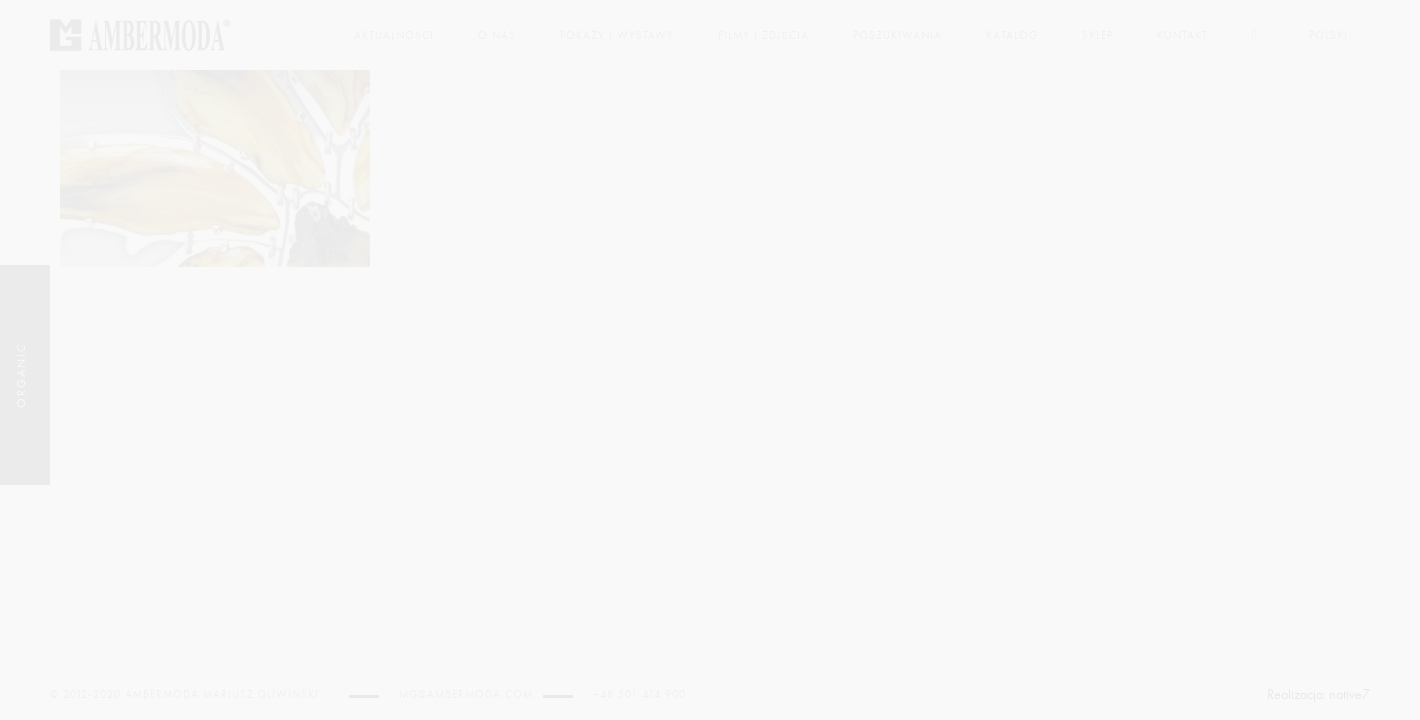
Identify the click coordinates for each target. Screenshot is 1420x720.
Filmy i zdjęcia (763, 35)
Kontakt (1182, 35)
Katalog (1012, 35)
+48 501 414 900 (639, 694)
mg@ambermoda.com (466, 694)
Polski (1328, 35)
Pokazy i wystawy (617, 35)
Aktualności (394, 35)
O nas (497, 35)
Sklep (1097, 35)
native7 (1349, 694)
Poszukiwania (897, 35)
